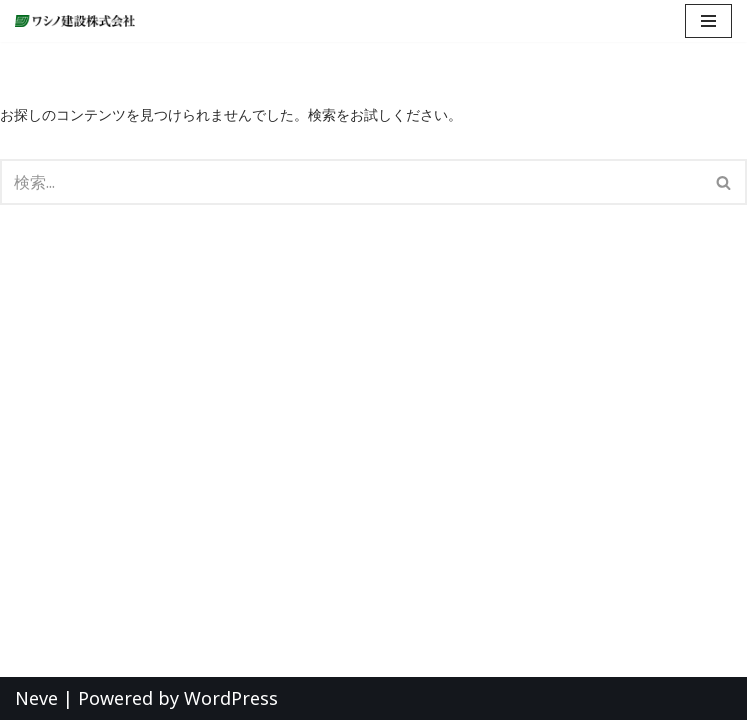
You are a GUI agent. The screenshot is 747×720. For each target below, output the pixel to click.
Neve (36, 698)
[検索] (351, 182)
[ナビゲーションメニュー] (708, 21)
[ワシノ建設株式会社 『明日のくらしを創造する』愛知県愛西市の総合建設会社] (80, 21)
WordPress (231, 698)
